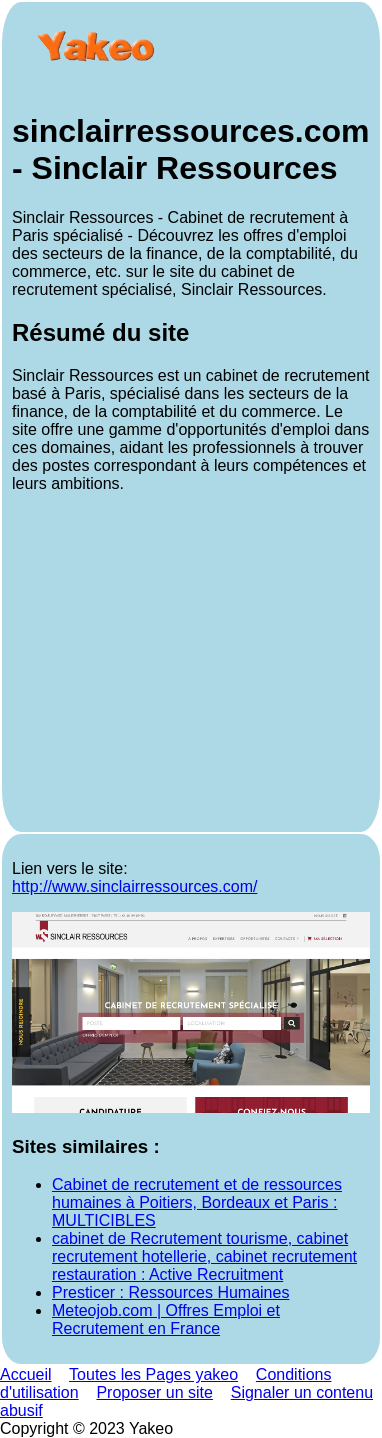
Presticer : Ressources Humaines (170, 1292)
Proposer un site (154, 1392)
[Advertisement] (191, 665)
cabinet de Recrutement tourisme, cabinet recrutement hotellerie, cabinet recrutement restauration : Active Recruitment (204, 1256)
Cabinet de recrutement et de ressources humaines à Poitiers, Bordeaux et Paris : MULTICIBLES (197, 1202)
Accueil (26, 1374)
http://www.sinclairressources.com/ (134, 886)
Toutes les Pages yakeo (153, 1374)
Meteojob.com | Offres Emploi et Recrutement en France (166, 1319)
